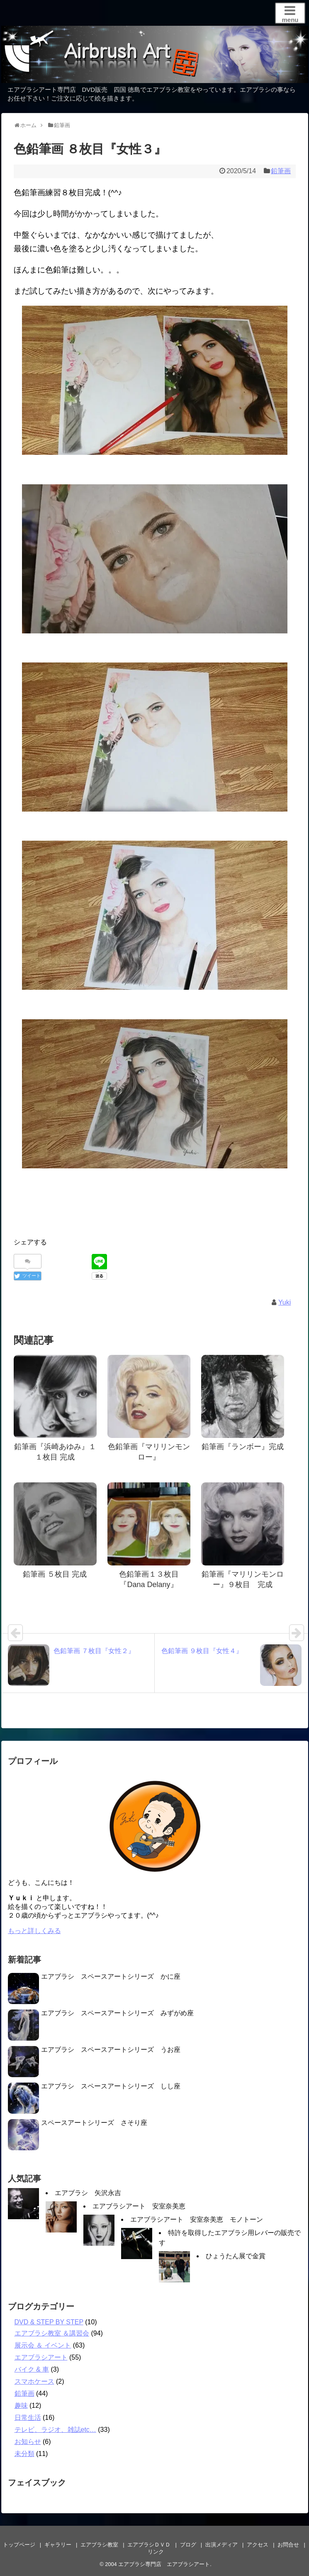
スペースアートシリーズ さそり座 (94, 2122)
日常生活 (28, 2417)
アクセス (257, 2545)
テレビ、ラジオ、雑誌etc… (55, 2429)
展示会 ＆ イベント (43, 2345)
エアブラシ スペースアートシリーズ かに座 (110, 1976)
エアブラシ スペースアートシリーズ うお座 (110, 2049)
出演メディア (221, 2545)
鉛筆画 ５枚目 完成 (55, 1574)
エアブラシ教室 (99, 2545)
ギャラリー (57, 2545)
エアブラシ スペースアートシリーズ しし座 (110, 2086)
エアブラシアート (41, 2357)
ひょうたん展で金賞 (235, 2256)
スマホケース (34, 2381)
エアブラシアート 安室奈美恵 (138, 2206)
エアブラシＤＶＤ (148, 2545)
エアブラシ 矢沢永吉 (88, 2192)
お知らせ (28, 2441)
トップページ (19, 2545)
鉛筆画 (281, 170)
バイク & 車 (32, 2369)
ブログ (188, 2545)
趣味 (21, 2405)
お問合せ (288, 2545)
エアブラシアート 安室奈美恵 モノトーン (196, 2219)
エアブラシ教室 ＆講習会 (52, 2333)
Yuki (284, 1302)
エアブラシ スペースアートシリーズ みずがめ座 (117, 2013)
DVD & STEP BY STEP (49, 2322)
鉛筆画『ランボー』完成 (243, 1447)
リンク (156, 2552)
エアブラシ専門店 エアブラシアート (164, 2564)
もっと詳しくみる (34, 1930)
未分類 (24, 2453)
